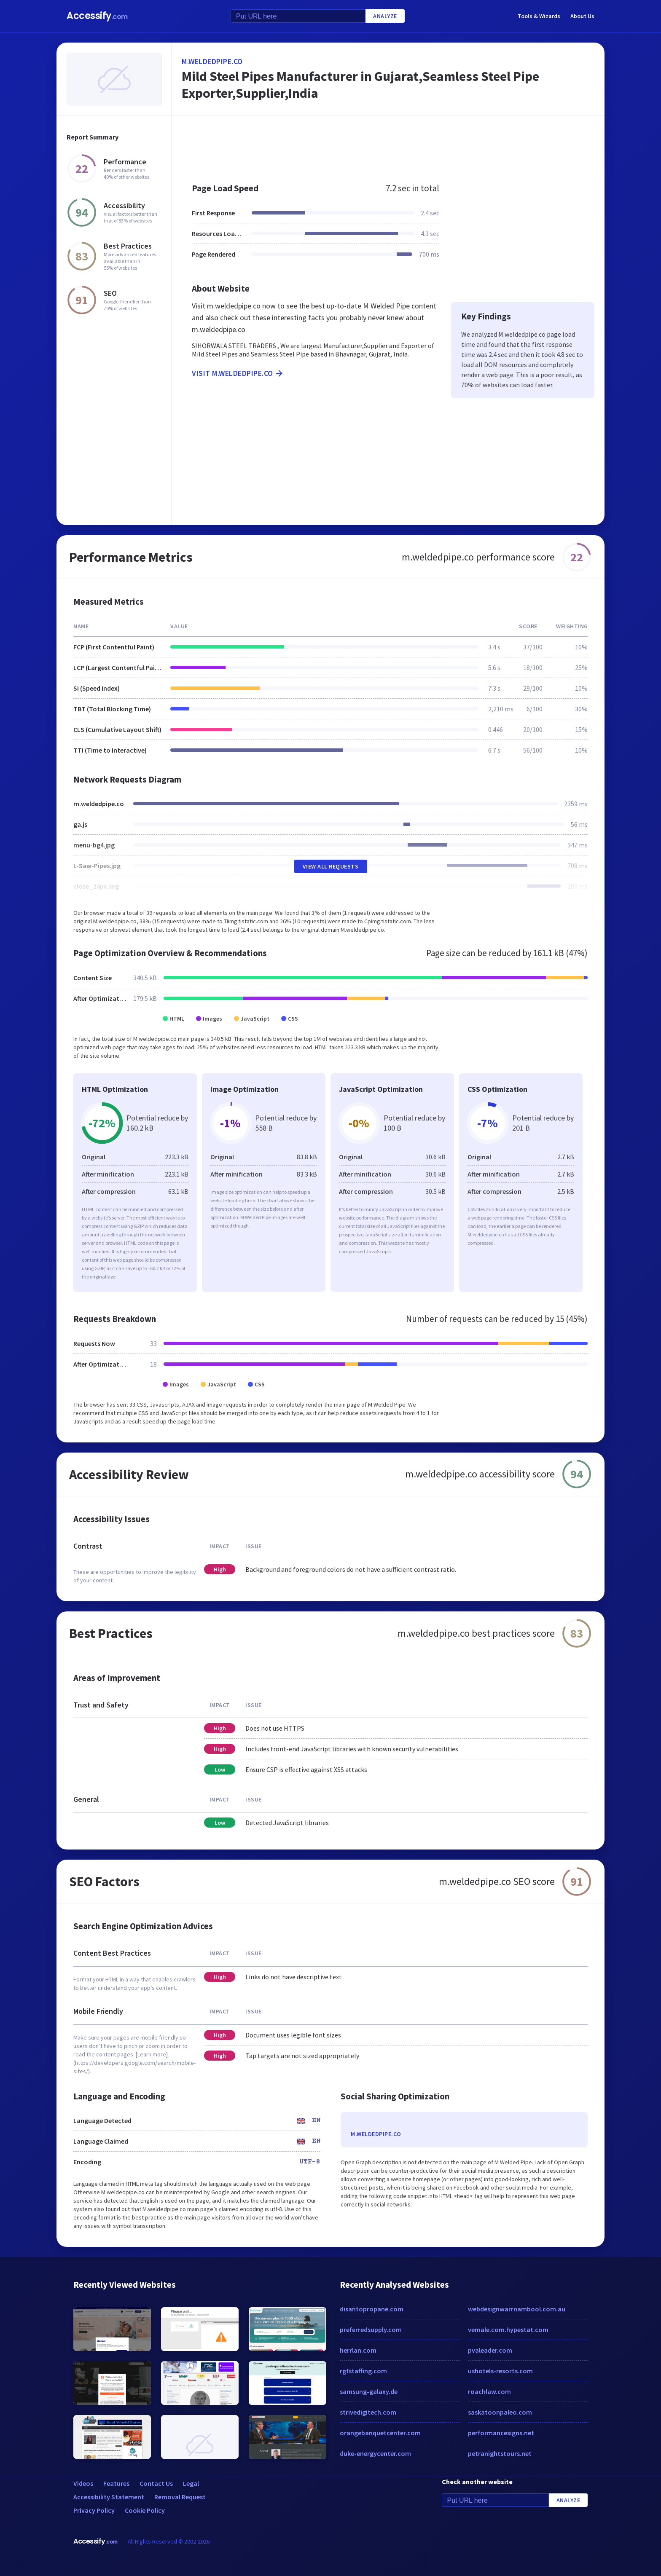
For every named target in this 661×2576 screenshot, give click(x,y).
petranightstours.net (500, 2453)
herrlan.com (358, 2350)
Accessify (97, 15)
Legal (191, 2483)
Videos (83, 2483)
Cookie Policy (145, 2510)
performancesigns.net (501, 2433)
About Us (582, 16)
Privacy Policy (94, 2510)
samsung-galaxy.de (369, 2391)
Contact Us (156, 2483)
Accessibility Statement (108, 2497)
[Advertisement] (388, 145)
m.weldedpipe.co (212, 61)
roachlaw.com (489, 2391)
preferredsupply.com (371, 2329)
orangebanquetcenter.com (380, 2433)
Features (116, 2483)
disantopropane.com (371, 2309)
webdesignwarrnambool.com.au (516, 2309)
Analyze (385, 16)
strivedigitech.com (368, 2412)
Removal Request (180, 2497)
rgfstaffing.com (363, 2371)
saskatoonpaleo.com (500, 2412)
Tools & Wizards (539, 16)
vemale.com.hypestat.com (508, 2329)
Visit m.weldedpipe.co (238, 373)
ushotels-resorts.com (500, 2371)
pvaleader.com (490, 2350)
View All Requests (331, 866)
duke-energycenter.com (375, 2453)
